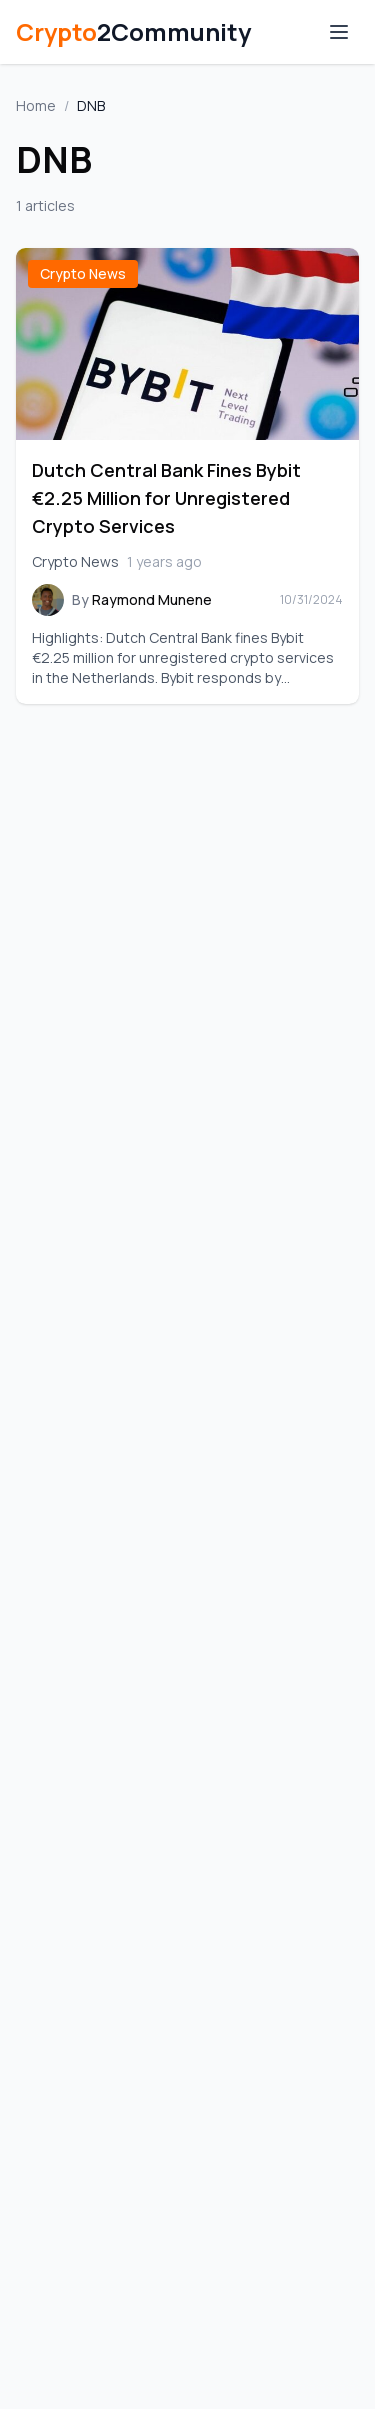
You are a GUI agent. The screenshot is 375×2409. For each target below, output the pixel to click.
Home (36, 105)
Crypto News (83, 273)
